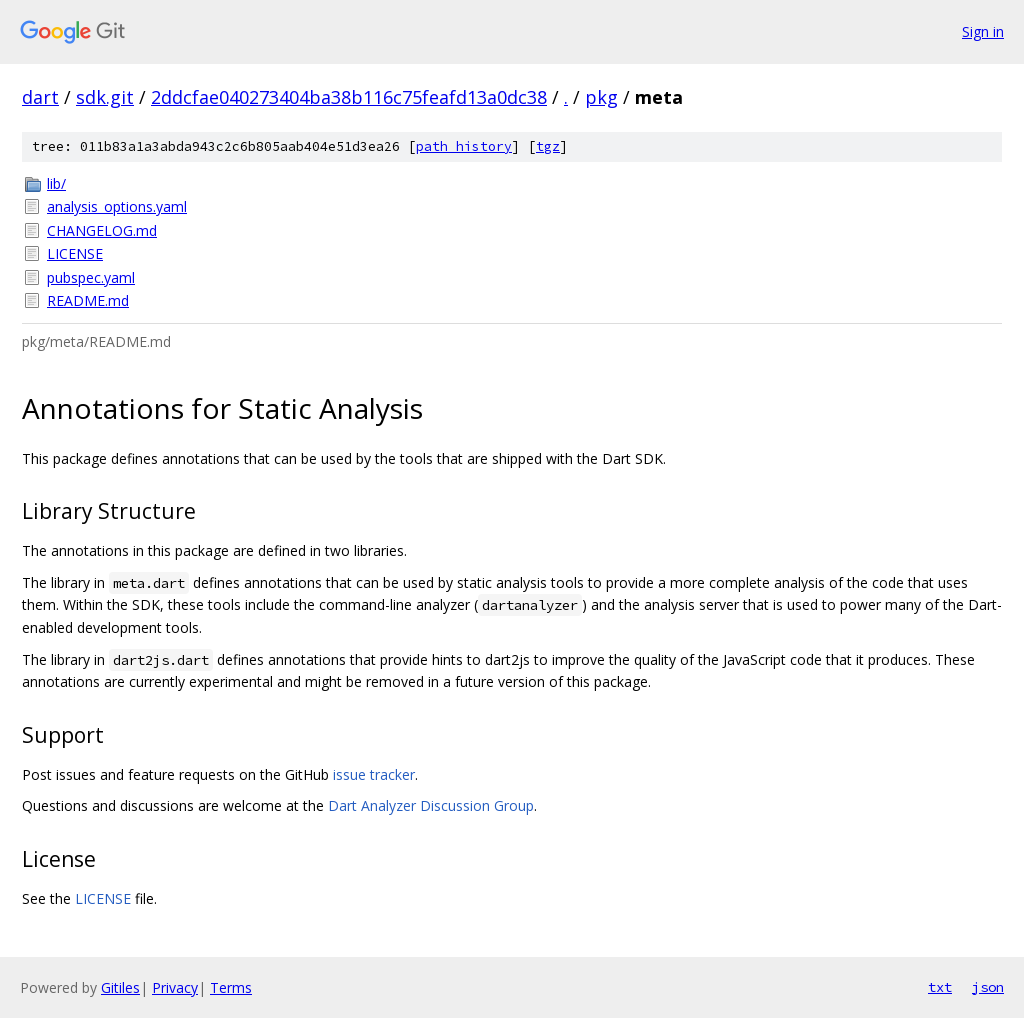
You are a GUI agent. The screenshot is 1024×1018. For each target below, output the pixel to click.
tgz (548, 146)
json (988, 987)
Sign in (983, 31)
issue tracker (374, 774)
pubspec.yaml (91, 277)
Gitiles (120, 987)
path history (464, 146)
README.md (88, 300)
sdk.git (105, 97)
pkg (601, 97)
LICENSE (75, 253)
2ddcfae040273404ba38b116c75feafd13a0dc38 (349, 97)
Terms (231, 987)
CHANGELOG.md (102, 230)
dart (40, 97)
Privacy (175, 987)
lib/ (56, 183)
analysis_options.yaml (117, 206)
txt (940, 987)
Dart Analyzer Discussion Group (431, 805)
